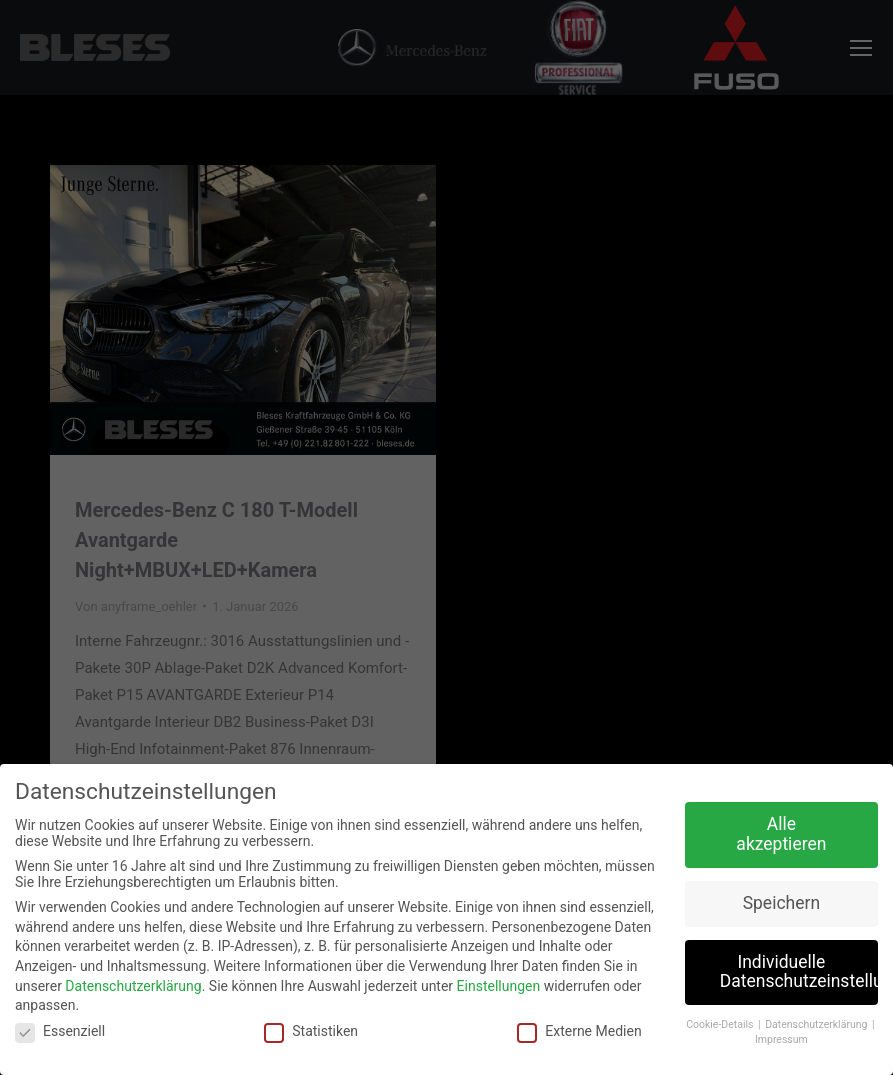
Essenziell (60, 1031)
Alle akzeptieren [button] (781, 834)
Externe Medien (579, 1031)
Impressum (781, 1039)
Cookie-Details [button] (721, 1024)
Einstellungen (499, 986)
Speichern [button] (781, 903)
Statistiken (311, 1031)
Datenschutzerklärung (133, 986)
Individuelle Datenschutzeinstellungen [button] (799, 972)
